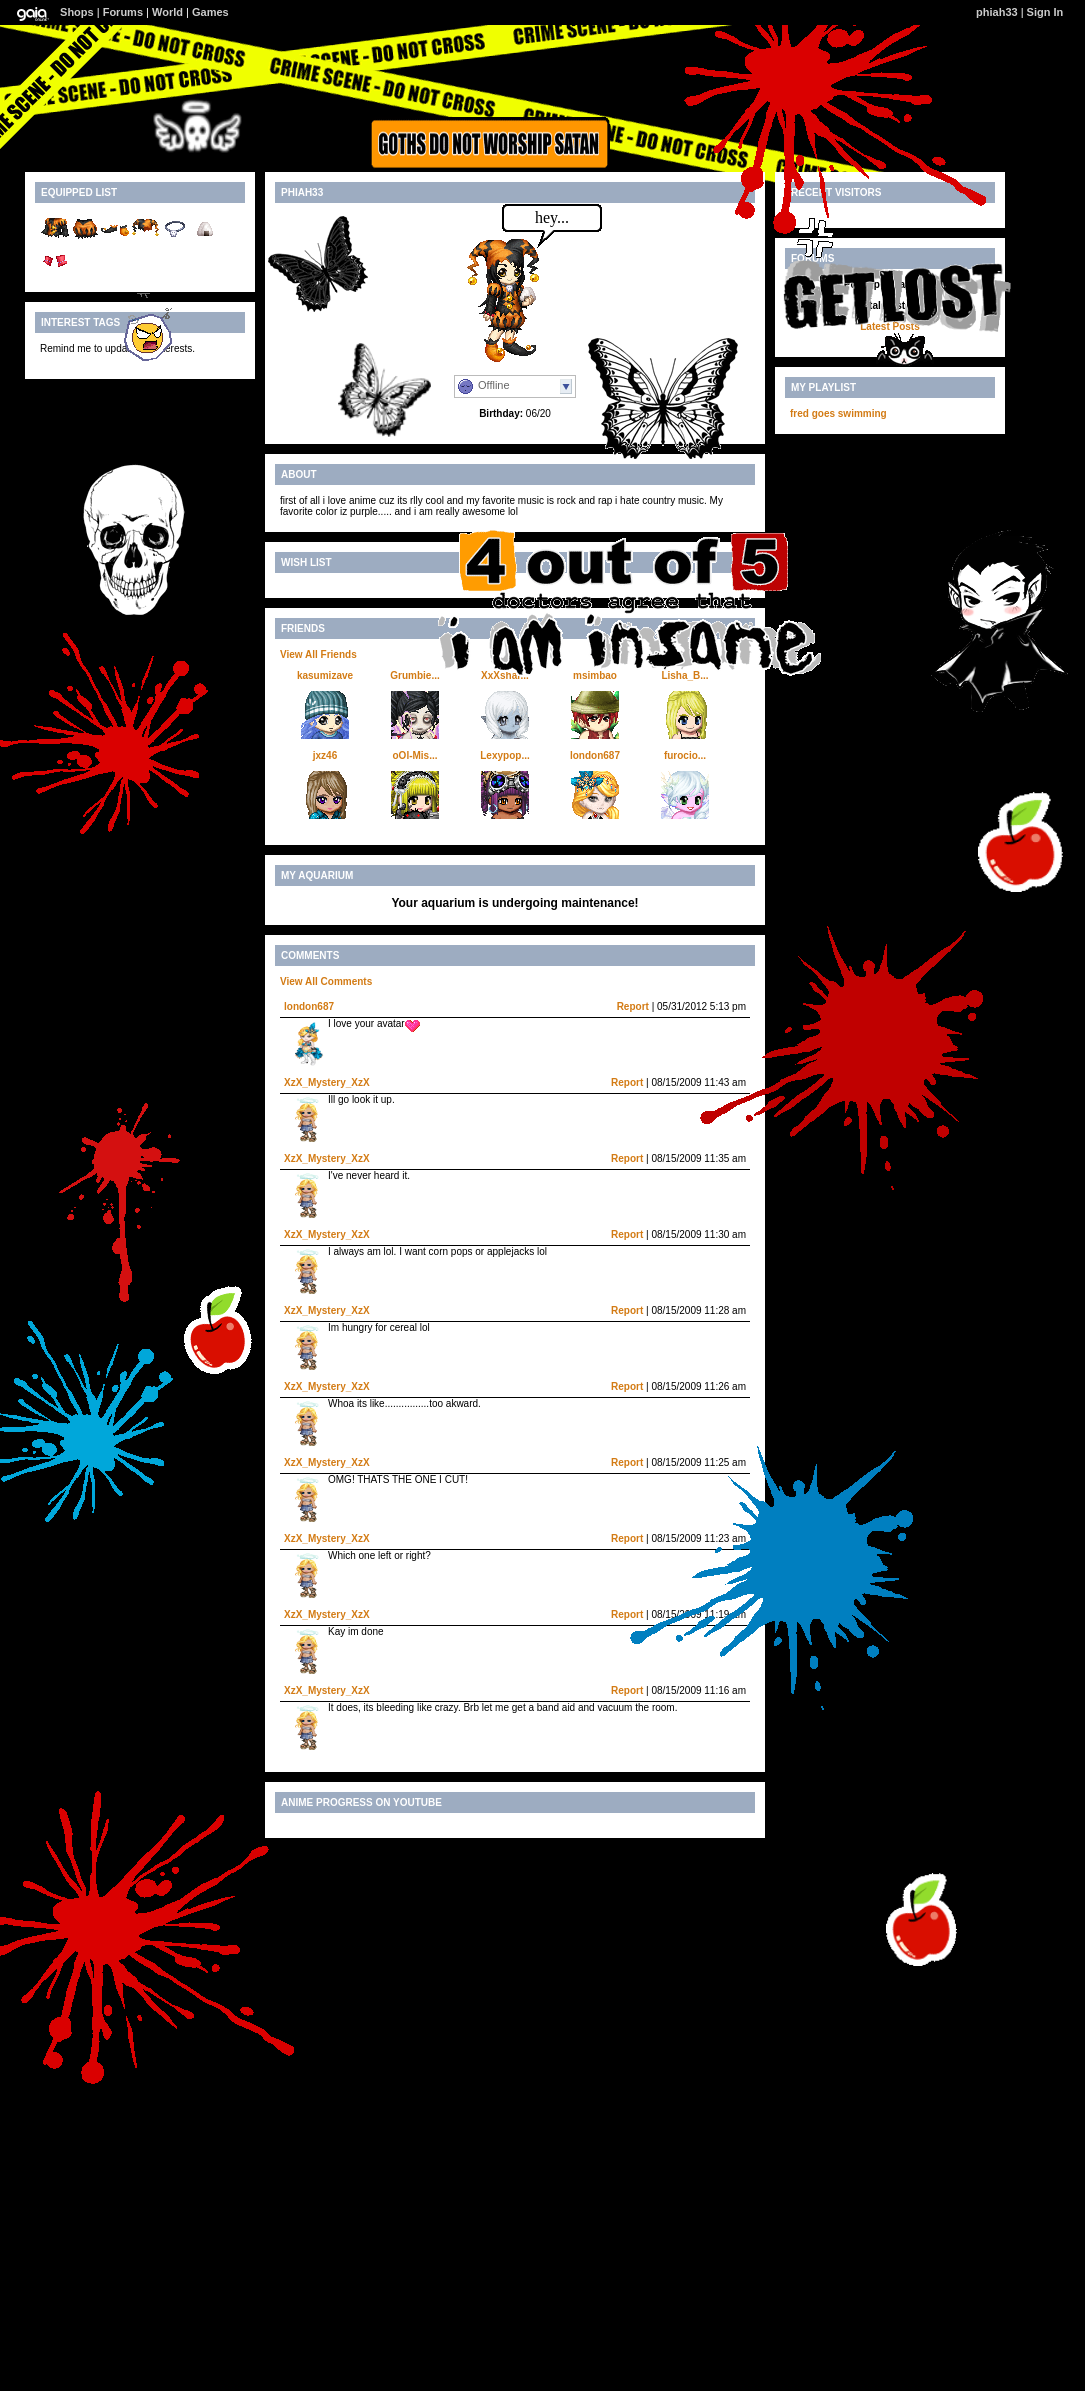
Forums (123, 12)
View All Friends (318, 654)
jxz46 (325, 755)
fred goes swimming (838, 413)
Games (210, 12)
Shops (77, 12)
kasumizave (325, 675)
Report (633, 1006)
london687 (595, 755)
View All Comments (326, 981)
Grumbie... (414, 675)
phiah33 (997, 12)
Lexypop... (504, 755)
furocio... (685, 755)
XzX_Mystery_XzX (327, 1082)
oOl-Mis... (415, 755)
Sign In (1045, 12)
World (167, 12)
